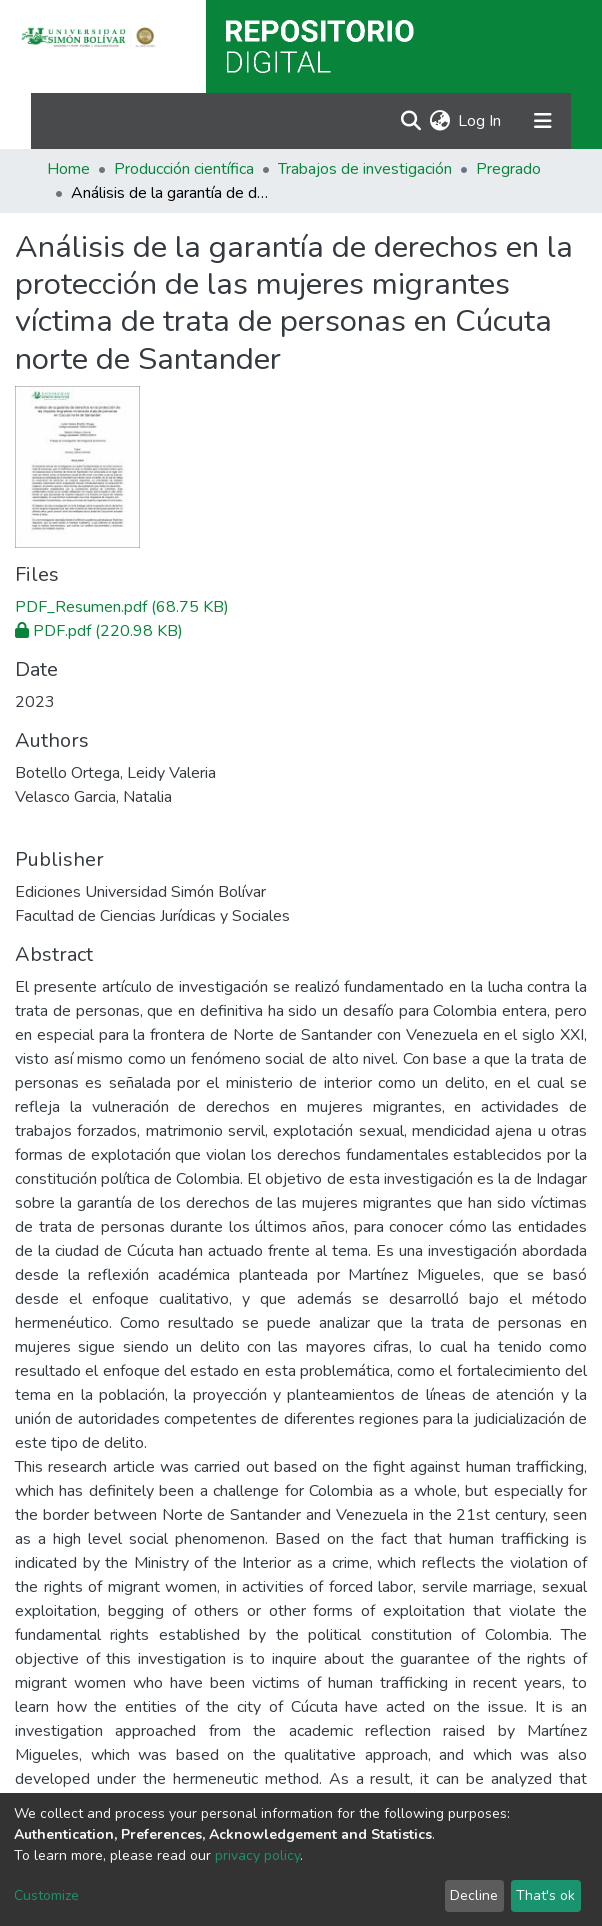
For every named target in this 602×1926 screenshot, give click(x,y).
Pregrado (508, 169)
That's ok (545, 1895)
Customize (46, 1895)
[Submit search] (410, 121)
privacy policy (257, 1855)
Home (68, 169)
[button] (439, 121)
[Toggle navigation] (543, 121)
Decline (474, 1895)
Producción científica (184, 169)
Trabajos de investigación (365, 169)
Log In (480, 121)
